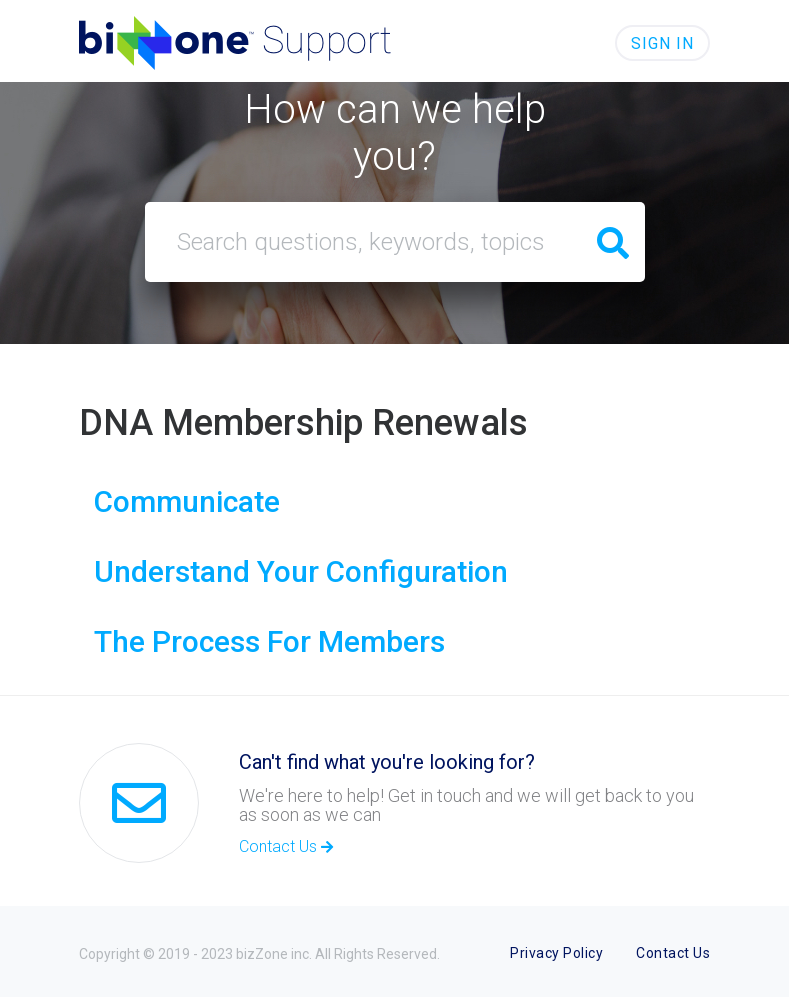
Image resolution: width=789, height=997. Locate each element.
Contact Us (286, 846)
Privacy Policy (556, 953)
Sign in (662, 43)
